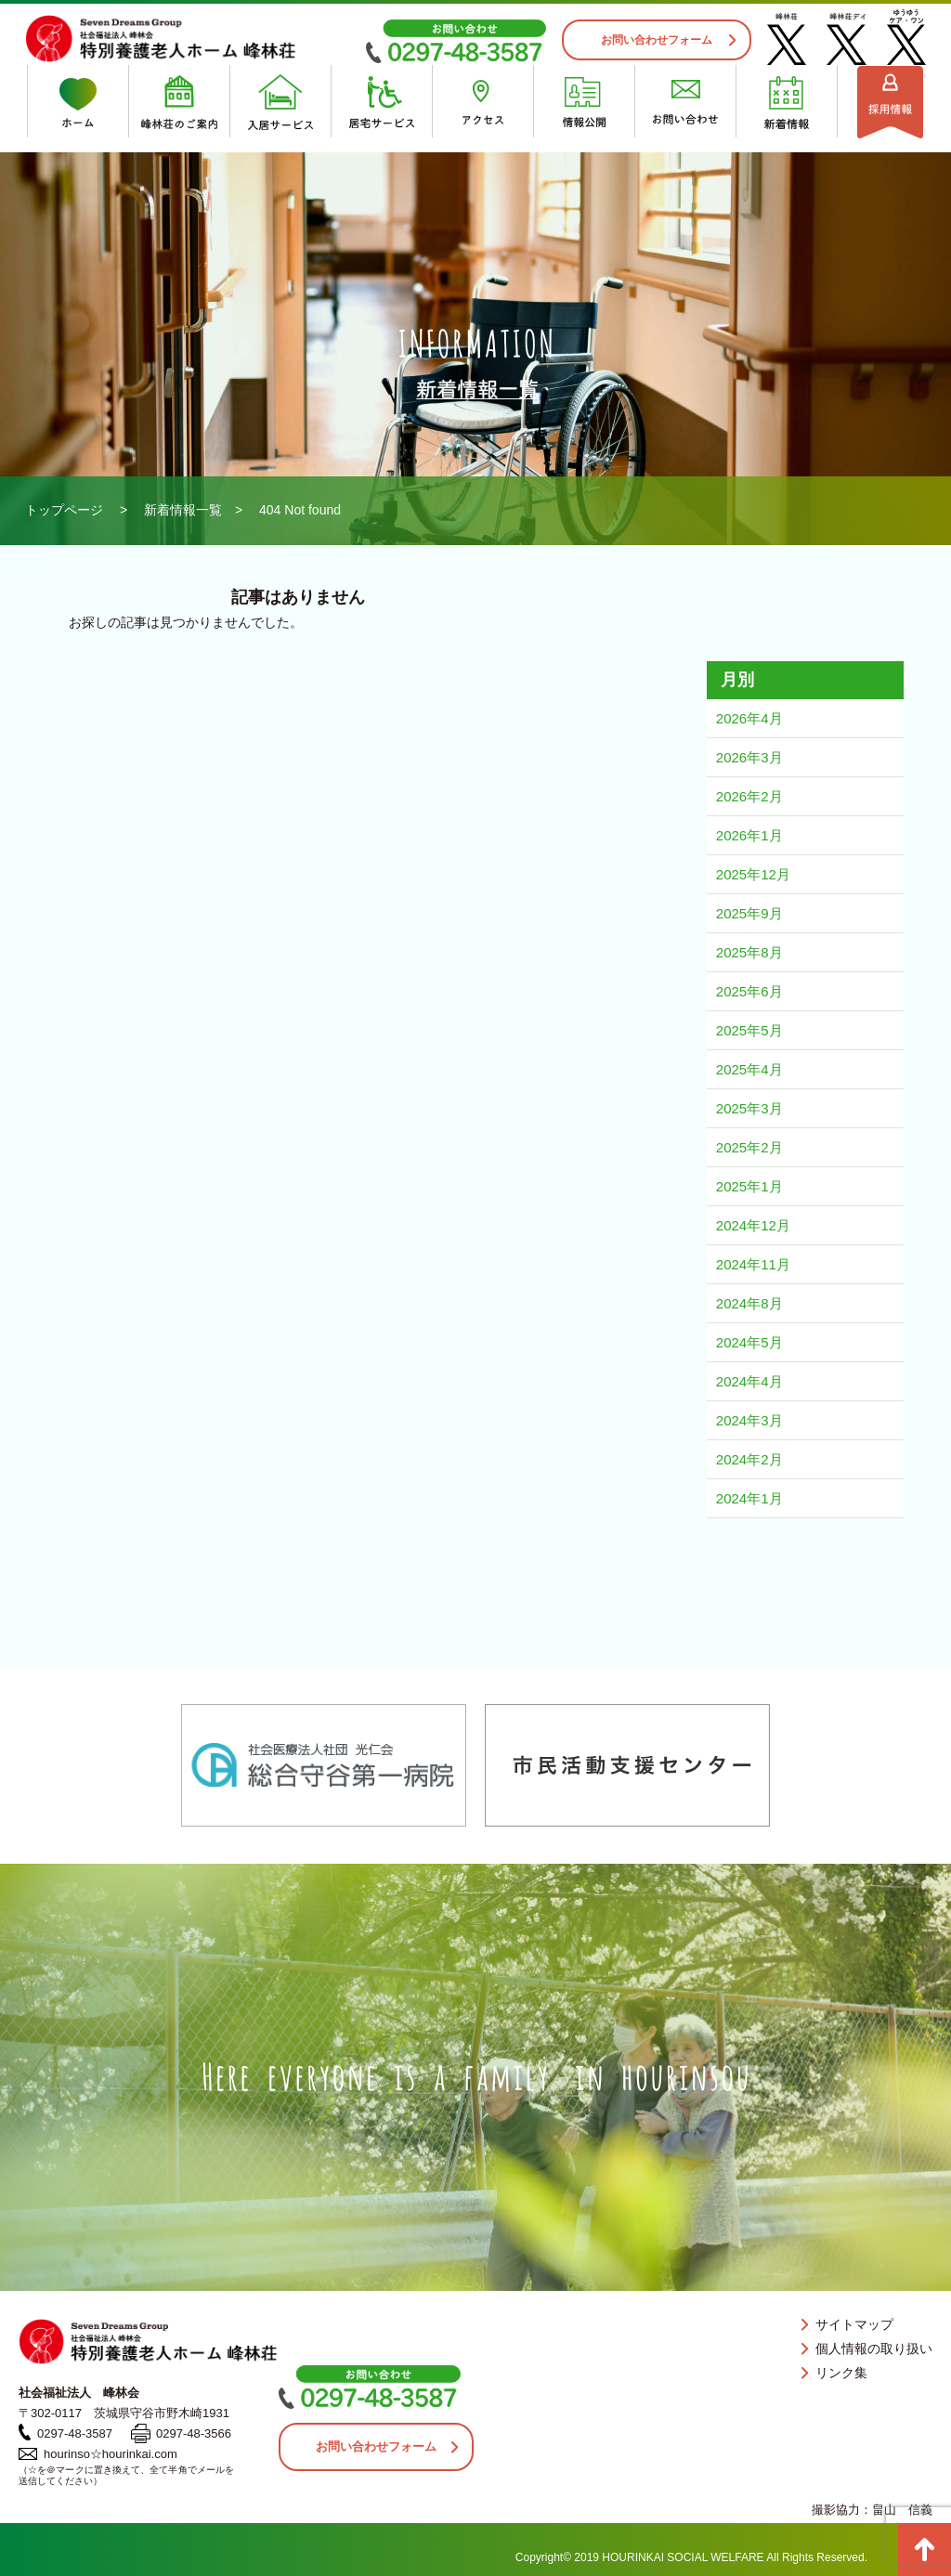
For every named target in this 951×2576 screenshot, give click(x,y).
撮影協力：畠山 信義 (872, 2510)
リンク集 (841, 2372)
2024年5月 (749, 1342)
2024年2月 (749, 1459)
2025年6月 (749, 991)
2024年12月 (753, 1225)
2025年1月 (749, 1186)
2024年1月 (749, 1498)
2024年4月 (749, 1381)
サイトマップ (854, 2324)
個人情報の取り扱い (873, 2348)
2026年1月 (749, 835)
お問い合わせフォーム (656, 39)
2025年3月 (749, 1108)
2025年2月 (749, 1147)
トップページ (64, 509)
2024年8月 (749, 1303)
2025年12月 (753, 874)
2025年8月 (749, 952)
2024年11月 (753, 1264)
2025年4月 (749, 1069)
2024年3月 (749, 1420)
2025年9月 (749, 913)
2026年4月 (749, 718)
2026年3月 (749, 757)
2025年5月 (749, 1030)
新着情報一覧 (183, 509)
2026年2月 (749, 796)
